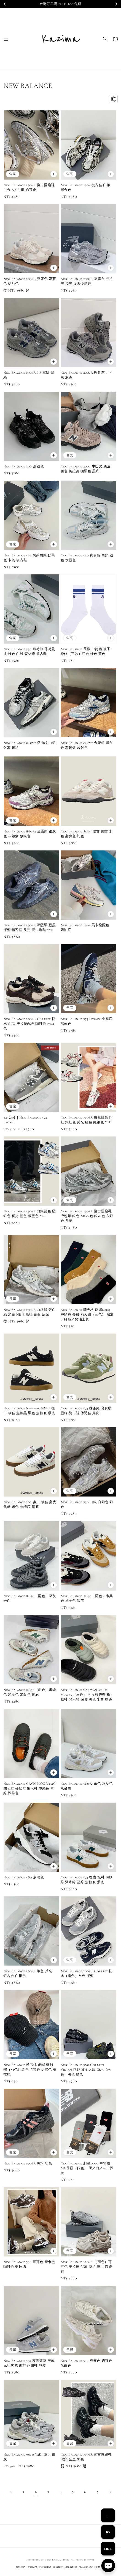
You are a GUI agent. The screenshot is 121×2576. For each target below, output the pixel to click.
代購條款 (58, 2567)
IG (108, 2532)
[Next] (110, 2492)
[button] (6, 39)
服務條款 (100, 2567)
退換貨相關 (71, 2567)
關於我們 (21, 2567)
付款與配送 (45, 2567)
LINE (108, 2549)
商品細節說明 (86, 2567)
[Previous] (11, 2492)
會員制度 (32, 2567)
